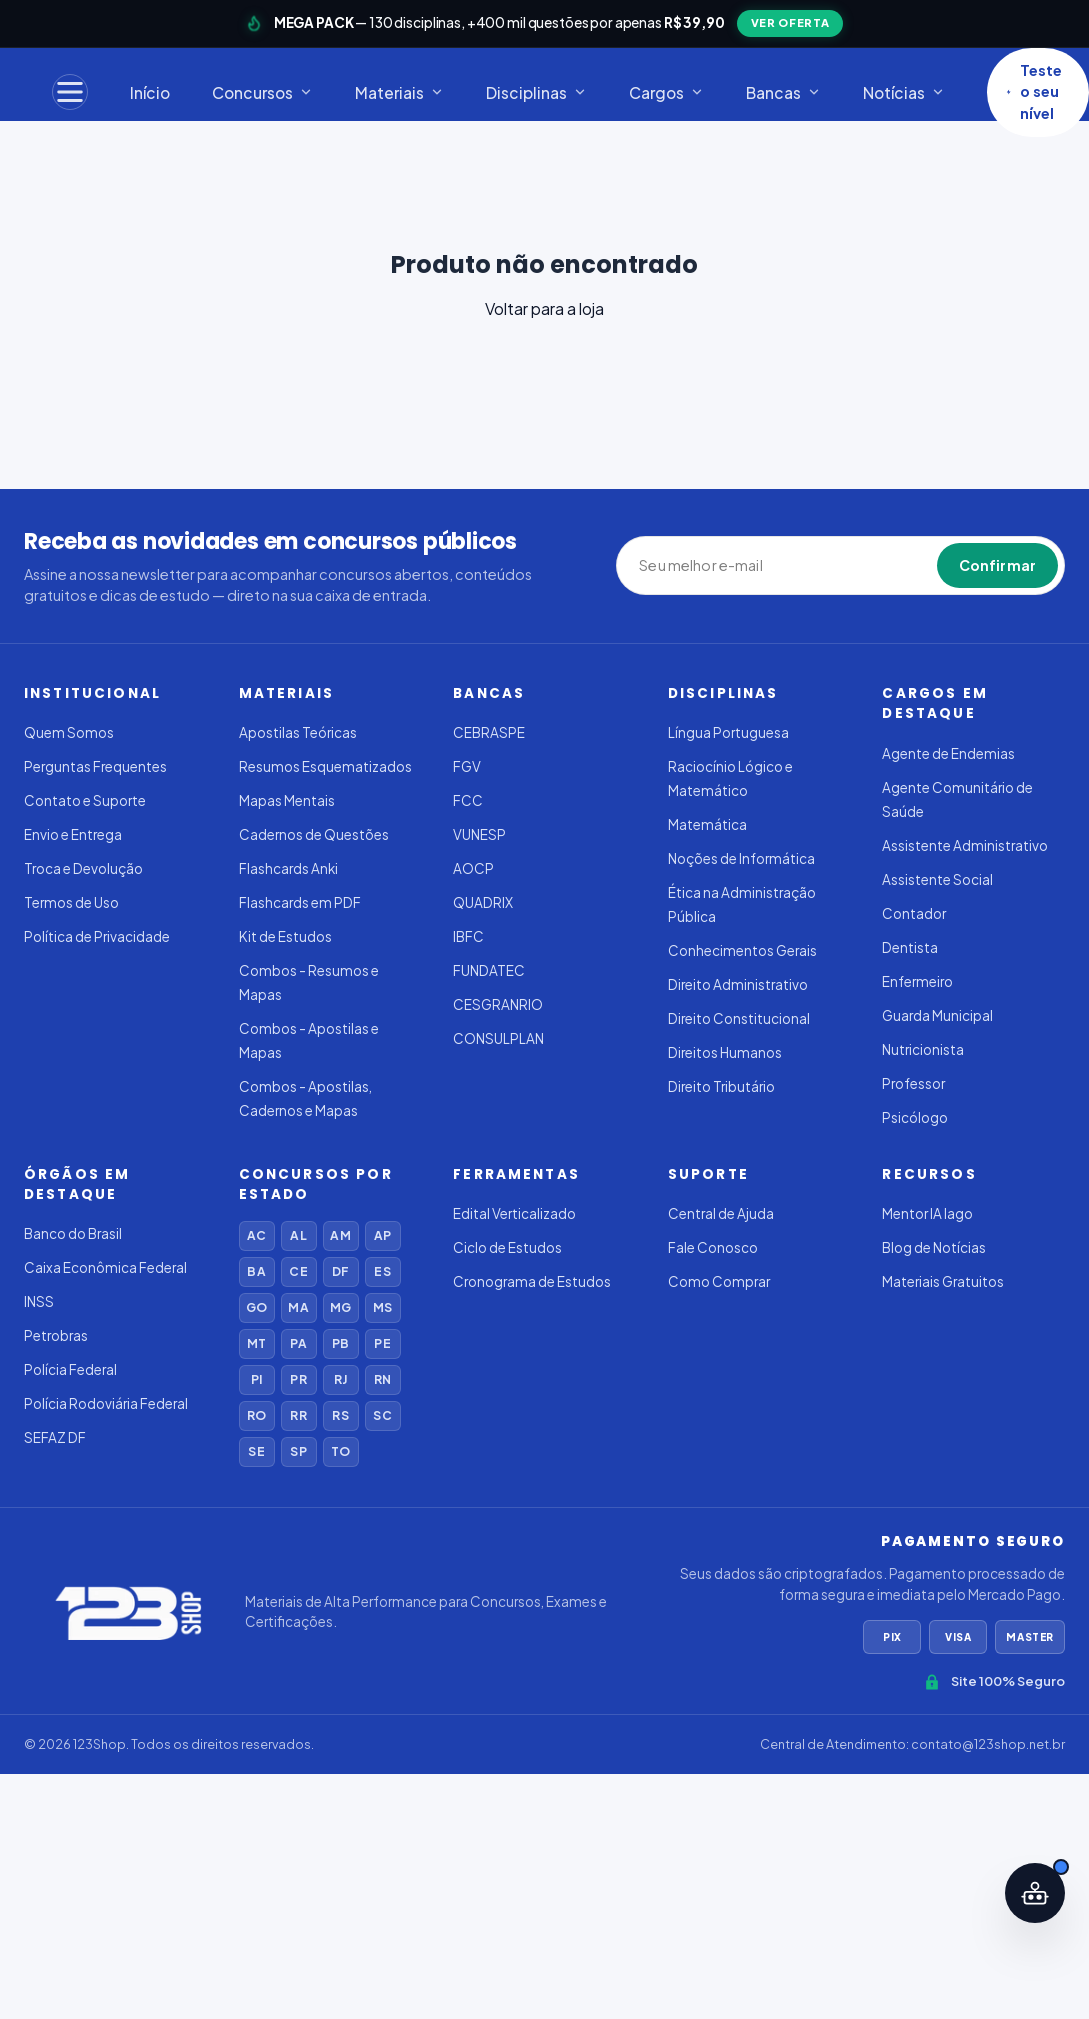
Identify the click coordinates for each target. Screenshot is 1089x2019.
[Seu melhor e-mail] (731, 566)
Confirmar (997, 565)
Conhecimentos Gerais (742, 950)
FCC (468, 800)
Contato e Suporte (85, 800)
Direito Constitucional (739, 1018)
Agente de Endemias (948, 753)
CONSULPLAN (498, 1038)
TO (340, 1451)
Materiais (399, 92)
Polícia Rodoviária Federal (106, 1403)
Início (150, 92)
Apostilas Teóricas (298, 732)
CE (298, 1271)
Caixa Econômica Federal (105, 1267)
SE (256, 1451)
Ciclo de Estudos (507, 1247)
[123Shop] (126, 1612)
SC (382, 1415)
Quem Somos (69, 732)
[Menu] (70, 92)
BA (256, 1271)
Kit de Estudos (285, 936)
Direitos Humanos (725, 1052)
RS (340, 1415)
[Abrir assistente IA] (1035, 1893)
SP (298, 1451)
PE (382, 1343)
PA (298, 1343)
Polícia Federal (70, 1369)
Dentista (910, 947)
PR (298, 1379)
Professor (913, 1083)
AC (256, 1235)
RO (256, 1415)
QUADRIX (483, 902)
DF (340, 1271)
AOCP (473, 868)
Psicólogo (915, 1117)
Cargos (666, 92)
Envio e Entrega (73, 834)
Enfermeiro (917, 981)
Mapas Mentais (287, 800)
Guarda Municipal (937, 1015)
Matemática (707, 824)
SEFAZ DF (55, 1437)
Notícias (904, 92)
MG (340, 1307)
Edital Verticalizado (514, 1213)
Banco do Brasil (73, 1233)
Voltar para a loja (544, 308)
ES (382, 1271)
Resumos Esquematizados (325, 766)
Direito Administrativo (738, 984)
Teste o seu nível (1034, 92)
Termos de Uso (71, 902)
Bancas (783, 92)
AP (382, 1235)
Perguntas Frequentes (95, 766)
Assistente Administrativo (965, 845)
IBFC (468, 936)
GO (256, 1307)
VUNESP (479, 834)
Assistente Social (937, 879)
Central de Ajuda (721, 1213)
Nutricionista (923, 1049)
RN (382, 1379)
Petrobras (56, 1335)
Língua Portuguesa (728, 732)
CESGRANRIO (498, 1004)
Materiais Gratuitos (943, 1281)
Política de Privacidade (97, 936)
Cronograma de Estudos (532, 1281)
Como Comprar (719, 1281)
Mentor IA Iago (927, 1213)
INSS (39, 1301)
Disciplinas (536, 92)
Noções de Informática (741, 858)
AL (298, 1235)
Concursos (262, 92)
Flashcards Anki (288, 868)
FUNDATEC (489, 970)
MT (256, 1343)
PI (256, 1379)
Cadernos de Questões (314, 834)
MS (382, 1307)
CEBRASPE (489, 732)
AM (340, 1235)
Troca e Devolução (83, 868)
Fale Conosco (713, 1247)
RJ (340, 1379)
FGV (467, 766)
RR (298, 1415)
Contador (914, 913)
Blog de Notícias (934, 1247)
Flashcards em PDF (300, 902)
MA (298, 1307)
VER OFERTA (790, 22)
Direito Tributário (721, 1086)
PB (340, 1343)
